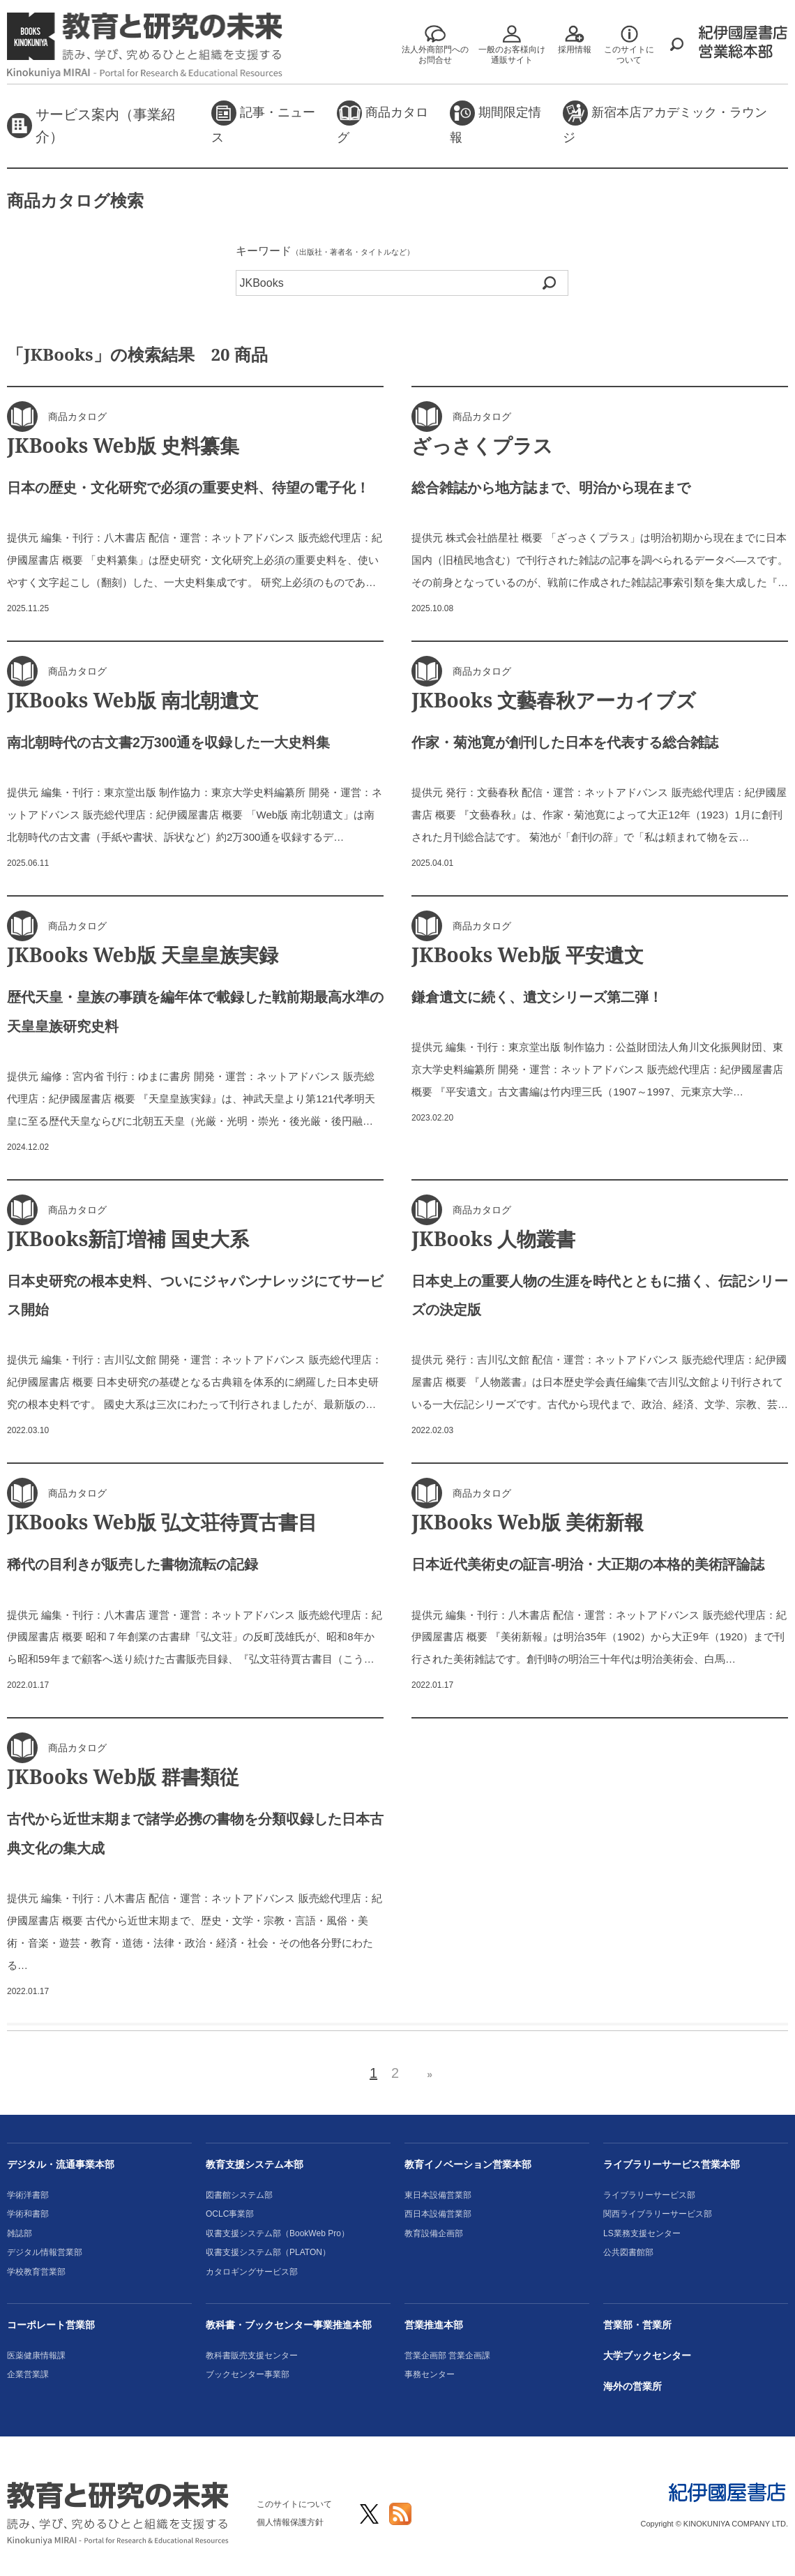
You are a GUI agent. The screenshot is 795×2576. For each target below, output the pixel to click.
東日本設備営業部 (437, 2195)
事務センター (429, 2374)
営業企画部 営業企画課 (447, 2355)
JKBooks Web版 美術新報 (527, 1521)
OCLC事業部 (230, 2214)
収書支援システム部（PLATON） (268, 2252)
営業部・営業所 (637, 2324)
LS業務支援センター (642, 2233)
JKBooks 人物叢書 (493, 1238)
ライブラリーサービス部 (649, 2195)
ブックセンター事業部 (247, 2374)
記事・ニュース (263, 122)
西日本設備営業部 (437, 2214)
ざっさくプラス (482, 445)
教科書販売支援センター (252, 2355)
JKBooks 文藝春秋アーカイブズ (553, 700)
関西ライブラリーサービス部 (657, 2214)
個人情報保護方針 (290, 2522)
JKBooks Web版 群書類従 (123, 1776)
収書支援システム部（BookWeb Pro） (277, 2233)
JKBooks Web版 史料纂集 (123, 445)
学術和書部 (28, 2214)
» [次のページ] (429, 2074)
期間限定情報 (495, 122)
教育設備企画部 (433, 2233)
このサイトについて (294, 2504)
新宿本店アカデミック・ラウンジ (665, 122)
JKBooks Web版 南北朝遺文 (133, 700)
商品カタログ (382, 122)
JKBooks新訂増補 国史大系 (128, 1238)
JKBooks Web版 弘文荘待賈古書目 (162, 1521)
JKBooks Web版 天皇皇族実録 (142, 954)
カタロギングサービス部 (252, 2272)
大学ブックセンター (647, 2355)
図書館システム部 (239, 2195)
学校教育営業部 (36, 2272)
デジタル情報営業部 (44, 2252)
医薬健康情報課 (36, 2355)
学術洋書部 (28, 2195)
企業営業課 (28, 2374)
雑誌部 (19, 2233)
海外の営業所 (632, 2386)
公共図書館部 (628, 2252)
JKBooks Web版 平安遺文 (527, 954)
